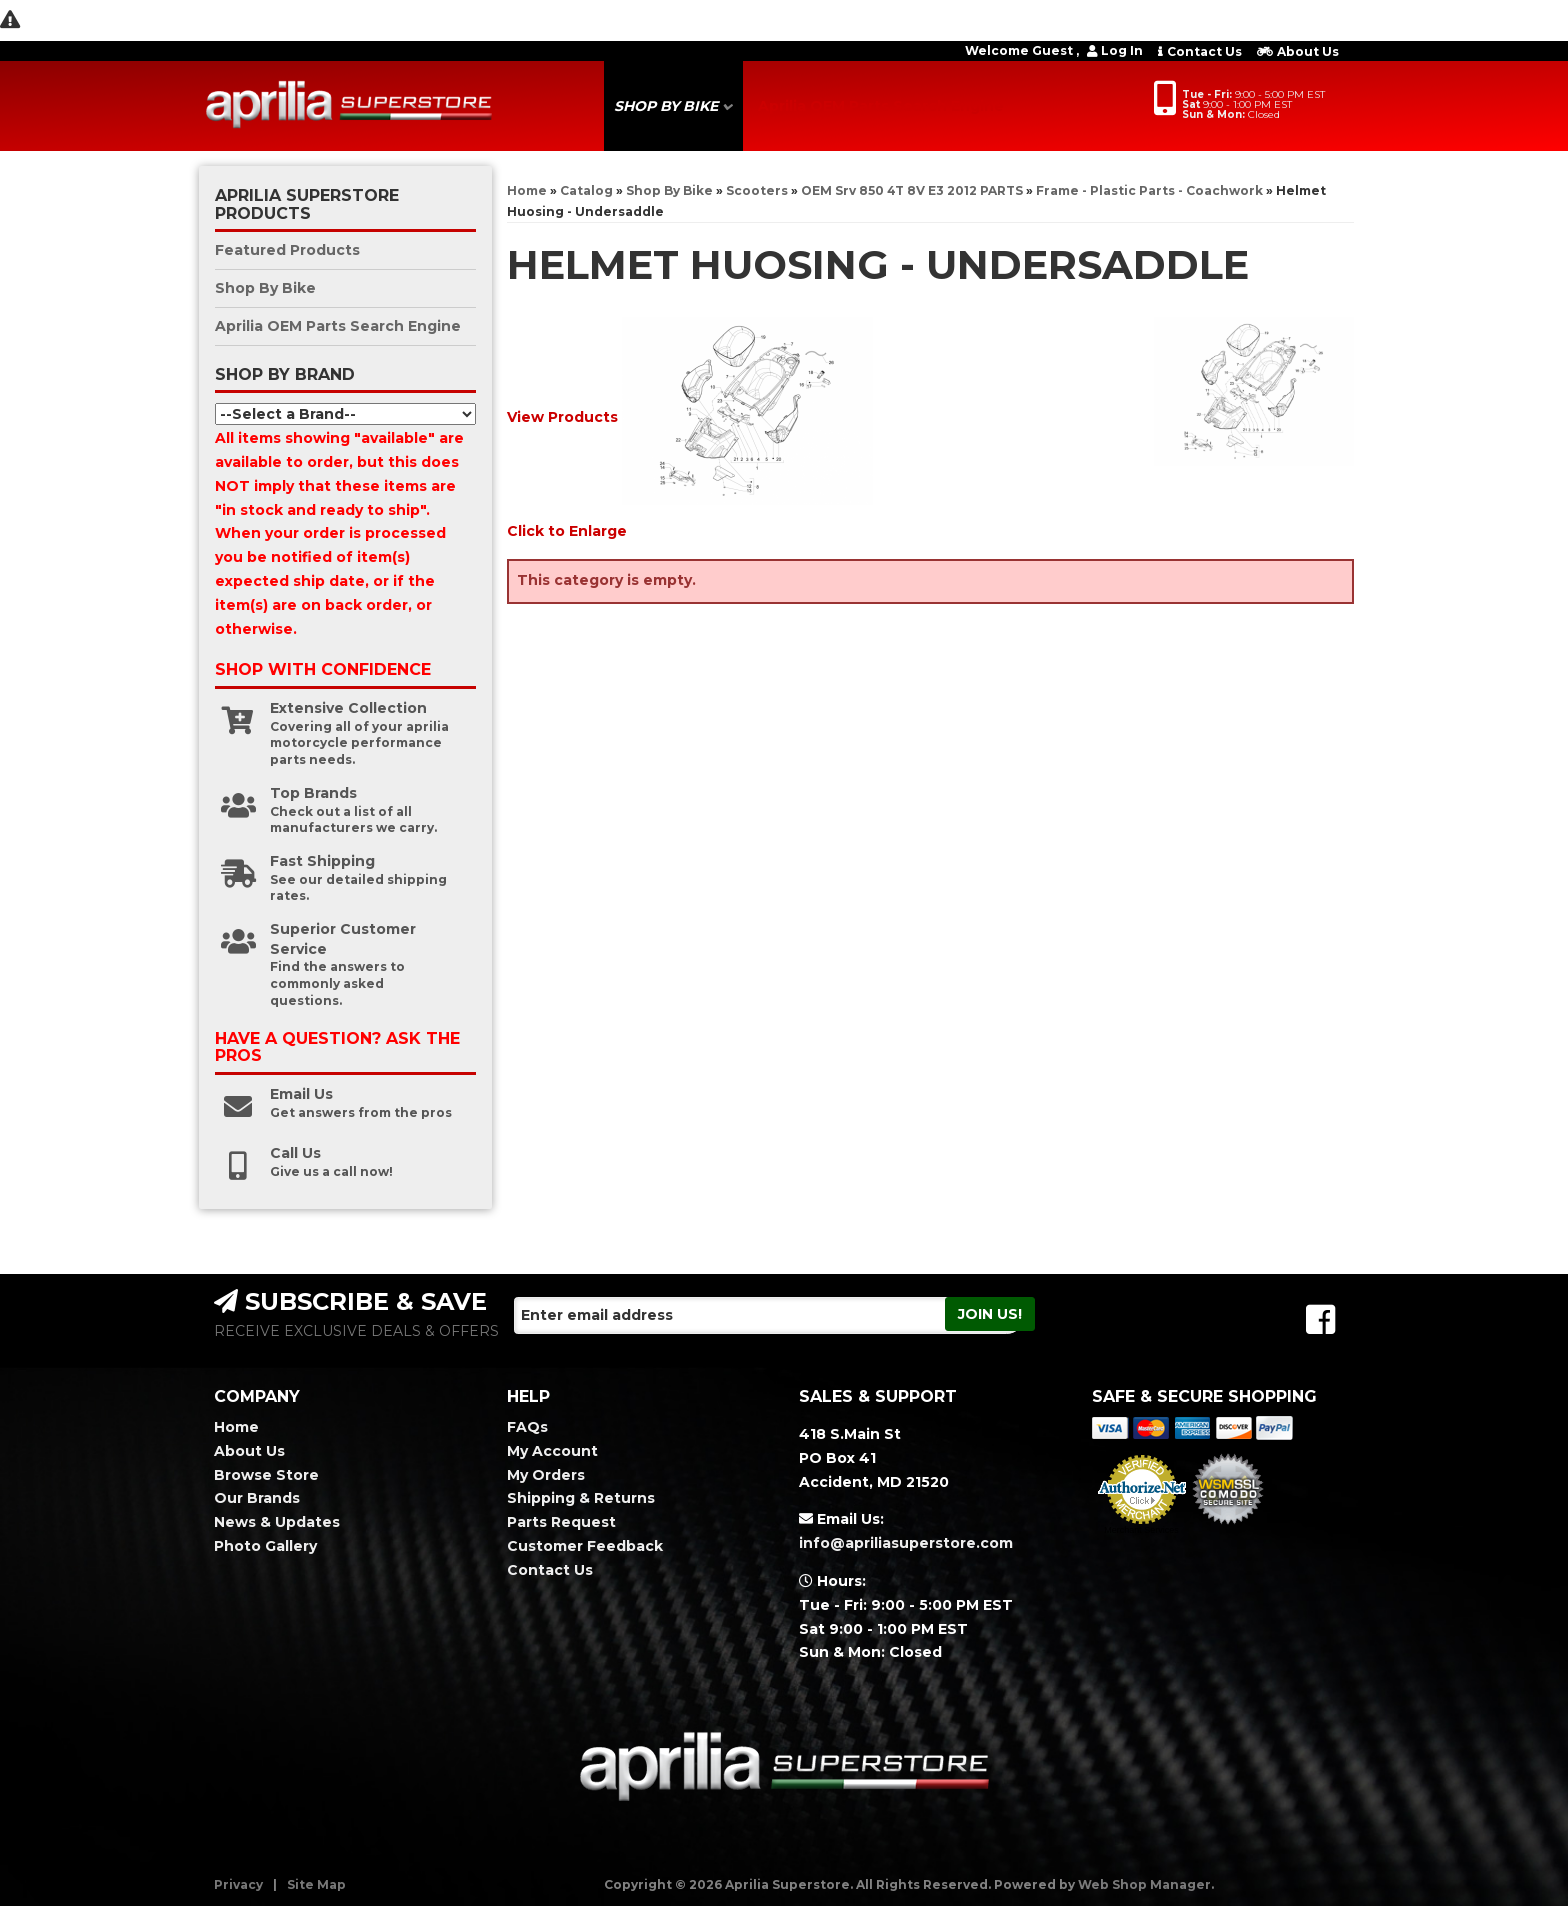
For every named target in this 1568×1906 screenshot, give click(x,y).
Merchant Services (1141, 1530)
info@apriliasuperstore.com (906, 1543)
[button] (673, 106)
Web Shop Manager (1144, 1884)
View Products (562, 417)
